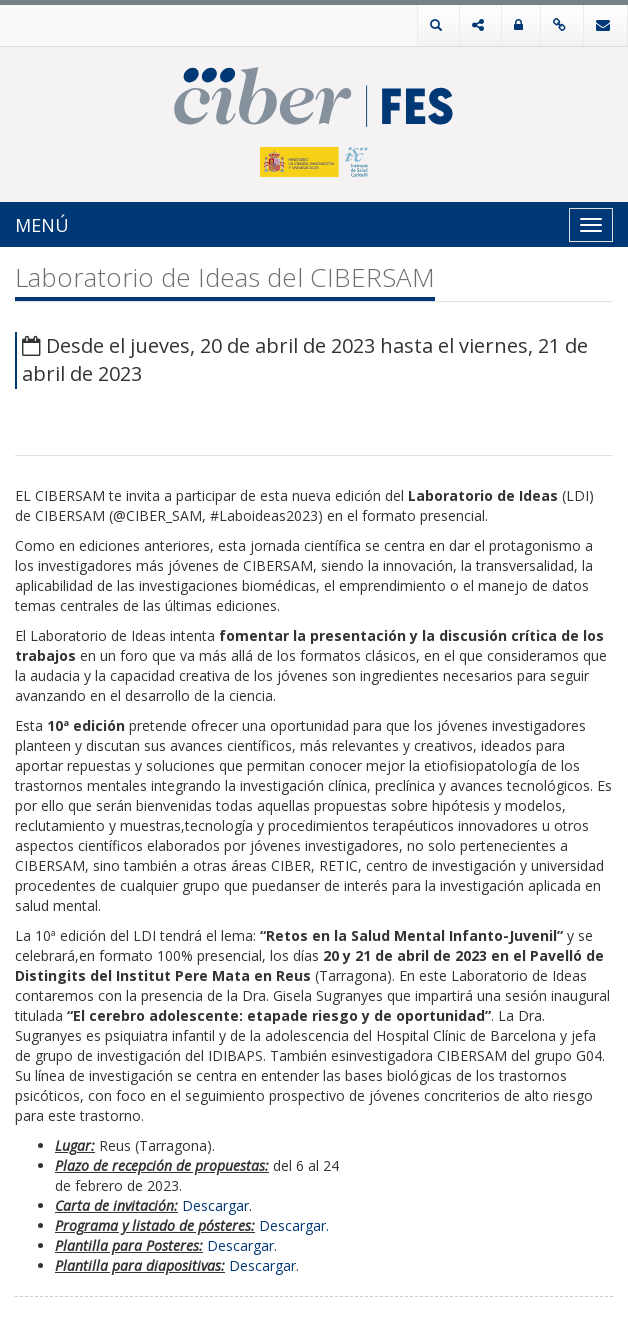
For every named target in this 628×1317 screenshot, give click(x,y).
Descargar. (217, 1205)
